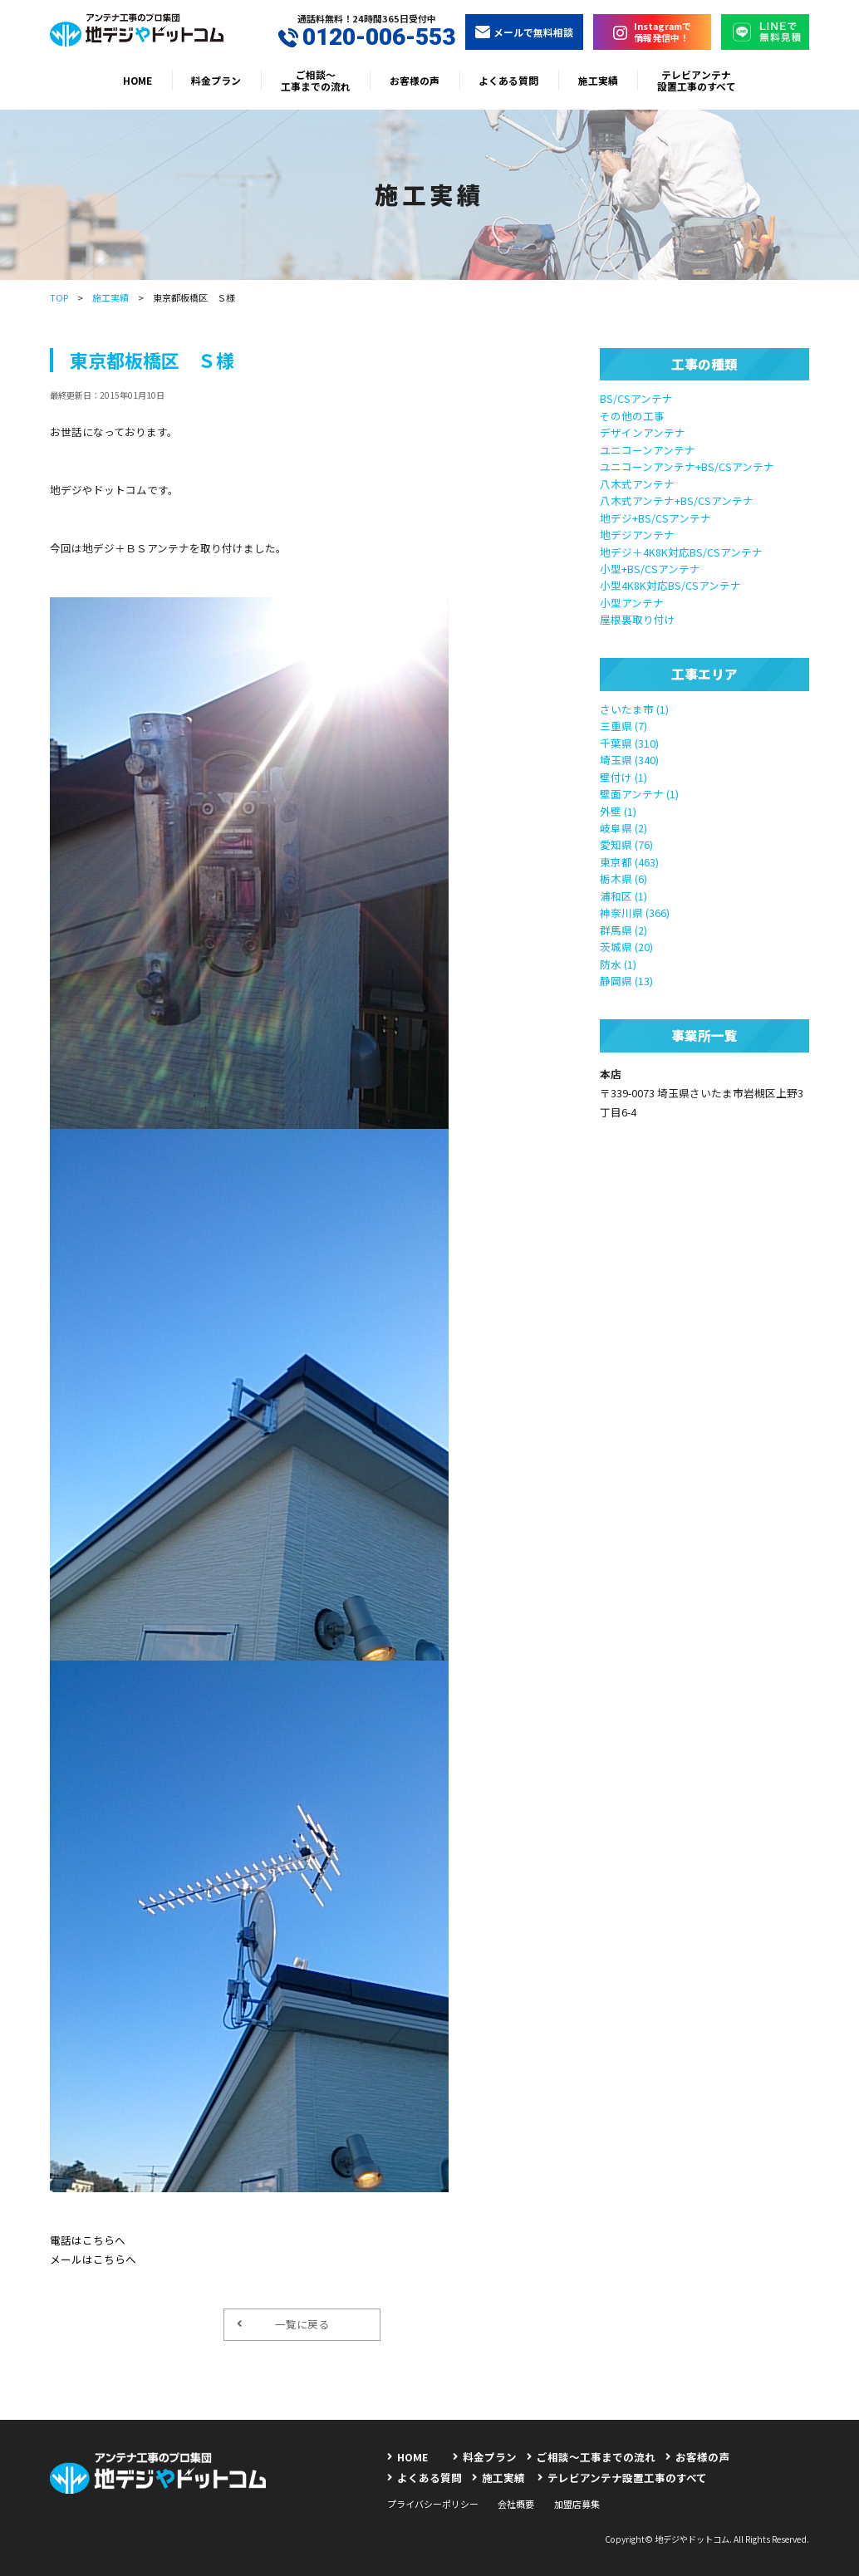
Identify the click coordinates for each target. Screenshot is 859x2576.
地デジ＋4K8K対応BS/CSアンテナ (681, 552)
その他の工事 (632, 416)
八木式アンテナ (637, 484)
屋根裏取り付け (637, 619)
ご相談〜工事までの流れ (316, 80)
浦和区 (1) (623, 896)
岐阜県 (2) (623, 828)
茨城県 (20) (626, 946)
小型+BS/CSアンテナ (650, 569)
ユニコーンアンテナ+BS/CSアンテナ (687, 466)
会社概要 (516, 2503)
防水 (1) (618, 964)
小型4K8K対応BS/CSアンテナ (670, 585)
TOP (59, 297)
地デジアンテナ (637, 534)
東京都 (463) (629, 862)
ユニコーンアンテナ (647, 450)
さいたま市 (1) (634, 709)
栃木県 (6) (623, 878)
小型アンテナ (632, 603)
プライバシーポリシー (433, 2503)
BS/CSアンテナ (636, 398)
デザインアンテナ (642, 432)
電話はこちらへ (87, 2240)
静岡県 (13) (626, 981)
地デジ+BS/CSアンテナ (655, 518)
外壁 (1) (618, 811)
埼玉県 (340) (629, 760)
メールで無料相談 (524, 32)
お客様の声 (414, 80)
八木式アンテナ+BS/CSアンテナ (676, 500)
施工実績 (598, 80)
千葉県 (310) (629, 743)
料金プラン (216, 80)
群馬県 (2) (623, 930)
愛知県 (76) (626, 844)
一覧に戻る (282, 2324)
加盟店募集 (577, 2503)
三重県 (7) (623, 726)
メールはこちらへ (93, 2259)
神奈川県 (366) (635, 912)
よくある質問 (508, 80)
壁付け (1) (623, 777)
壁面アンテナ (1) (639, 794)
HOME (137, 80)
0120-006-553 (366, 37)
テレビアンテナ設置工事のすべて (696, 80)
